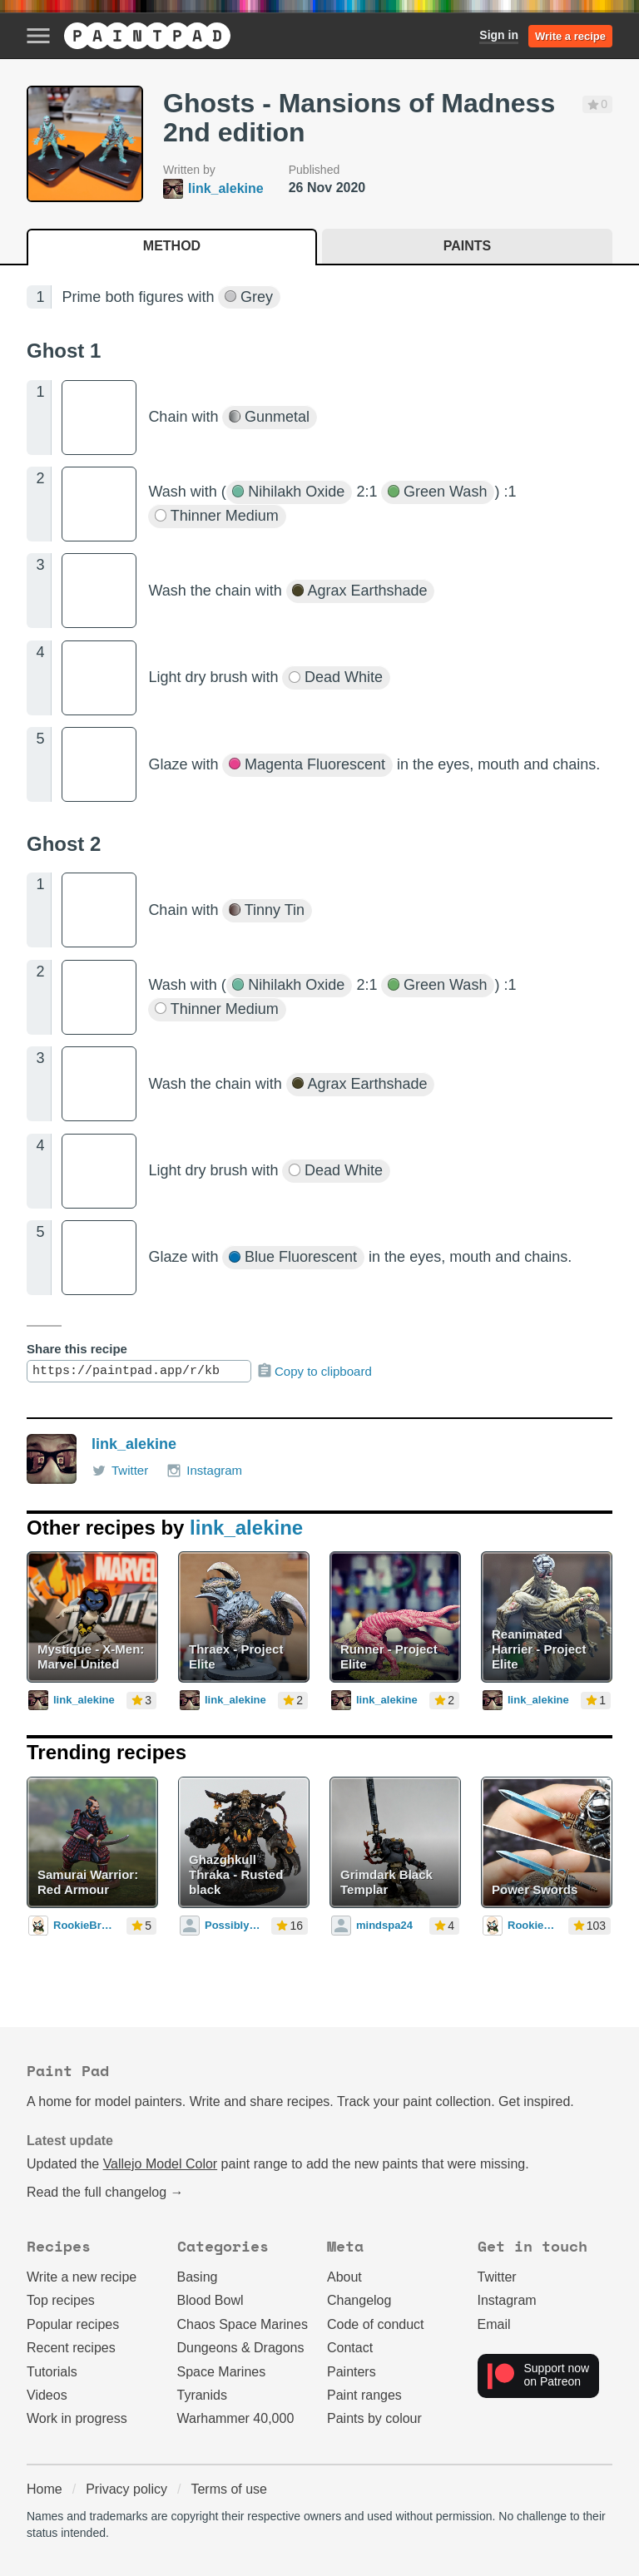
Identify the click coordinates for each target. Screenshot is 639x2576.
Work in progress (77, 2418)
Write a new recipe (81, 2277)
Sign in (498, 35)
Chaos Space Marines (242, 2324)
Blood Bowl (210, 2300)
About (344, 2277)
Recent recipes (71, 2348)
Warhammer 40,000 (236, 2418)
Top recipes (61, 2300)
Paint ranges (364, 2395)
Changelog (359, 2300)
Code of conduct (375, 2324)
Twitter (120, 1470)
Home (44, 2489)
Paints (467, 246)
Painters (351, 2372)
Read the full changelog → (105, 2192)
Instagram (204, 1470)
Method (172, 246)
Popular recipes (73, 2324)
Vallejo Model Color (160, 2164)
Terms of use (229, 2489)
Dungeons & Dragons (241, 2348)
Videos (47, 2395)
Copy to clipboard (314, 1370)
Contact (350, 2348)
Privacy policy (126, 2489)
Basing (197, 2277)
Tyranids (202, 2395)
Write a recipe (570, 36)
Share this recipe (77, 1349)
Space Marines (221, 2372)
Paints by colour (374, 2418)
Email (494, 2324)
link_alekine (134, 1444)
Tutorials (52, 2372)
